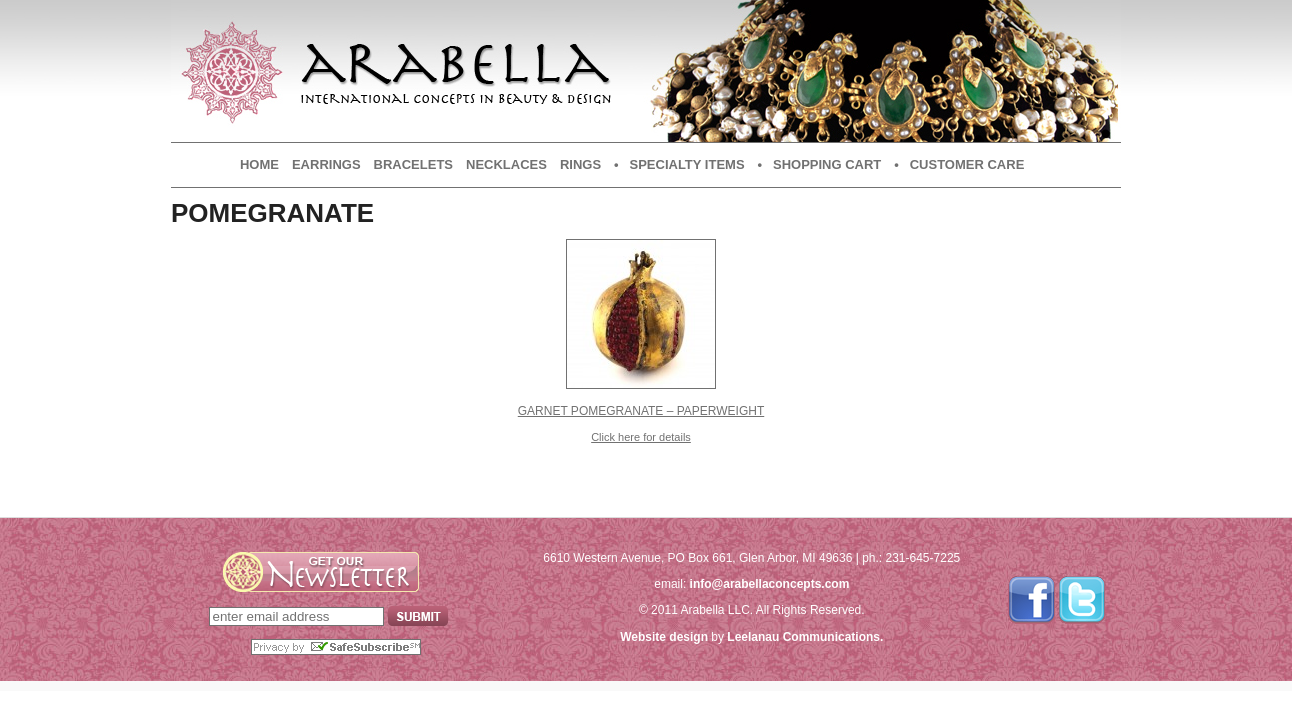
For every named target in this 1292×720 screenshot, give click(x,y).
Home (259, 164)
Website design (664, 637)
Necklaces (506, 164)
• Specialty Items (679, 164)
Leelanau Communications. (805, 637)
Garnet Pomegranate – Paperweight (641, 411)
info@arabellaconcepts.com (770, 584)
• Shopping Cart (820, 164)
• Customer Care (959, 164)
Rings (580, 164)
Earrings (326, 164)
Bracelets (413, 164)
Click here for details (641, 437)
